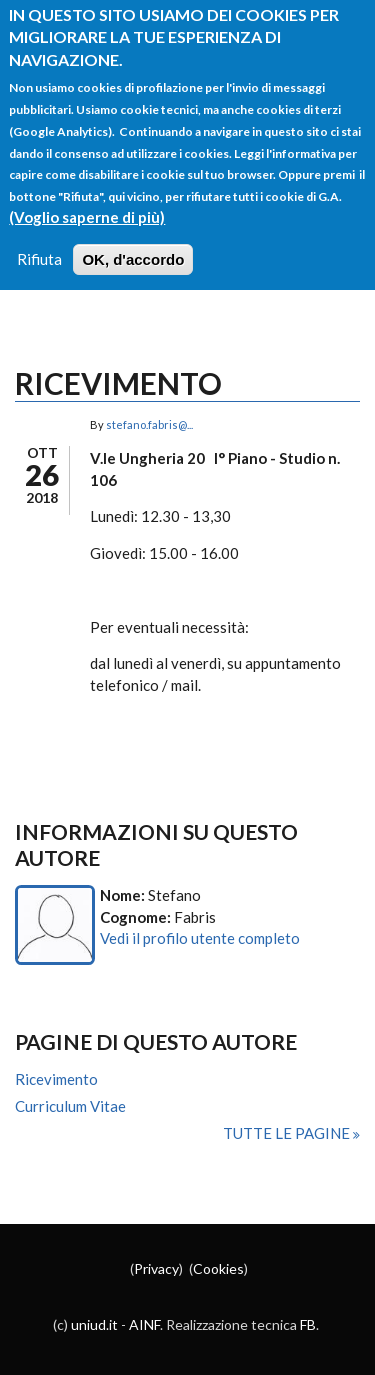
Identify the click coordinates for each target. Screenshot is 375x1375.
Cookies (218, 1268)
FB (308, 1324)
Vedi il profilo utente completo (200, 938)
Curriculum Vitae (70, 1106)
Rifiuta (39, 243)
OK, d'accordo (133, 243)
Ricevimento (56, 1079)
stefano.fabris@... (149, 424)
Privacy (156, 1268)
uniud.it (94, 1324)
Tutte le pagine (288, 1133)
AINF (144, 1324)
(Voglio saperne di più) (87, 201)
